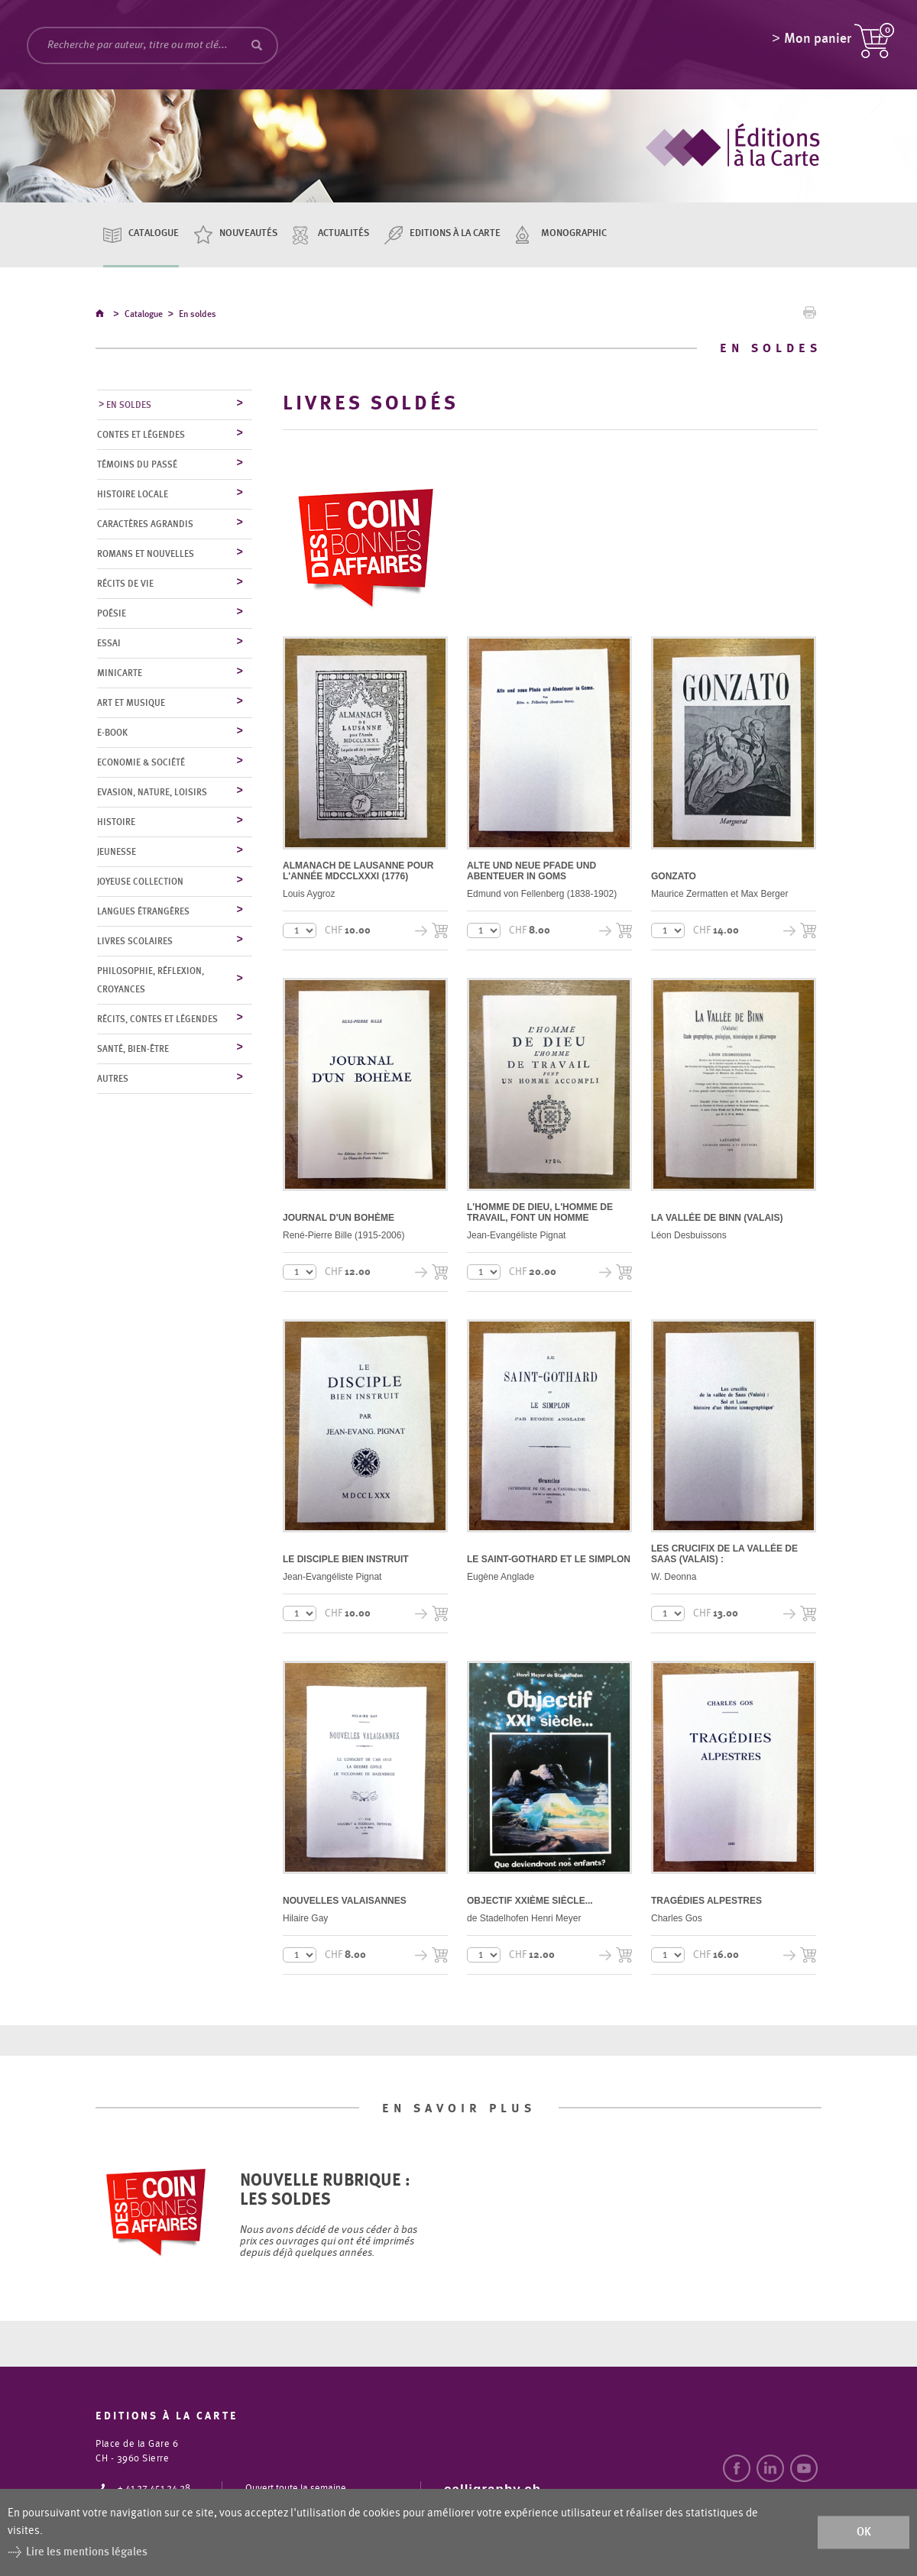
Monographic (574, 233)
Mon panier (817, 42)
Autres (112, 1079)
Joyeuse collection (140, 882)
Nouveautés (248, 233)
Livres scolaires (135, 942)
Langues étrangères (143, 912)
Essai (109, 644)
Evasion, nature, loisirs (152, 793)
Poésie (111, 614)
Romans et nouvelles (145, 554)
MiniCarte (119, 673)
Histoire (116, 822)
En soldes (197, 316)
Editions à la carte (455, 233)
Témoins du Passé (137, 465)
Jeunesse (116, 852)
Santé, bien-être (133, 1049)
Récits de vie (125, 584)
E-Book (112, 733)
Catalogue (153, 233)
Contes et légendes (141, 435)
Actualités (343, 233)
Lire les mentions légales (86, 2552)
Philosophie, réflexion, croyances (150, 981)
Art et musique (131, 703)
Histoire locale (132, 495)
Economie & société (141, 763)
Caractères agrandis (145, 524)
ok (864, 2532)
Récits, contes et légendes (157, 1019)
